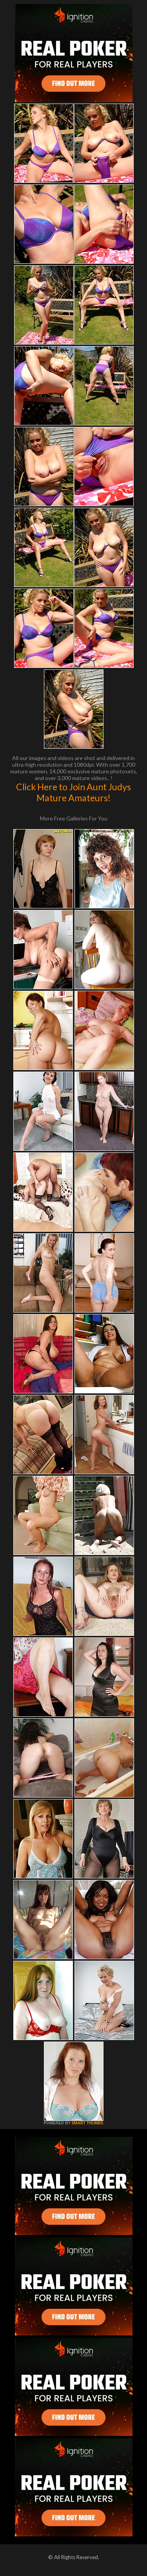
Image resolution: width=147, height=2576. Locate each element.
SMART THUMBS (87, 2123)
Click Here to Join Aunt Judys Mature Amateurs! (73, 792)
